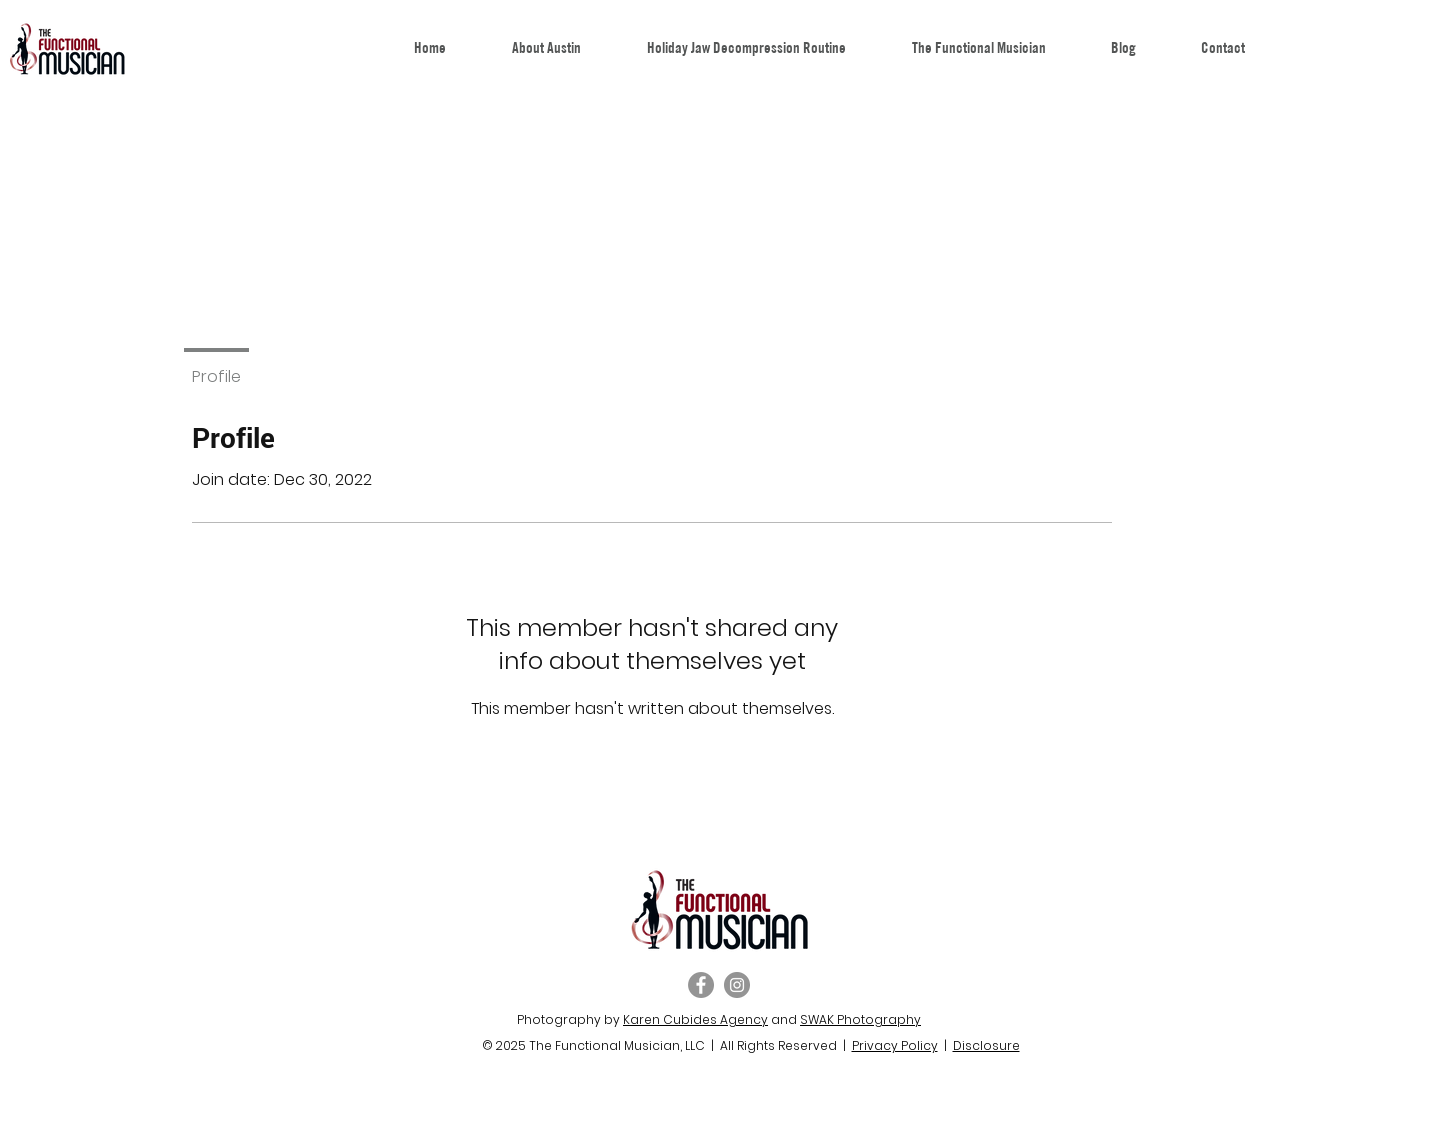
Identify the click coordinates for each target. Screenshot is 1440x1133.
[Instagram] (737, 985)
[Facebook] (701, 985)
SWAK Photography (860, 1019)
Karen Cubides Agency (695, 1019)
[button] (978, 47)
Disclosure (986, 1045)
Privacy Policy (895, 1045)
